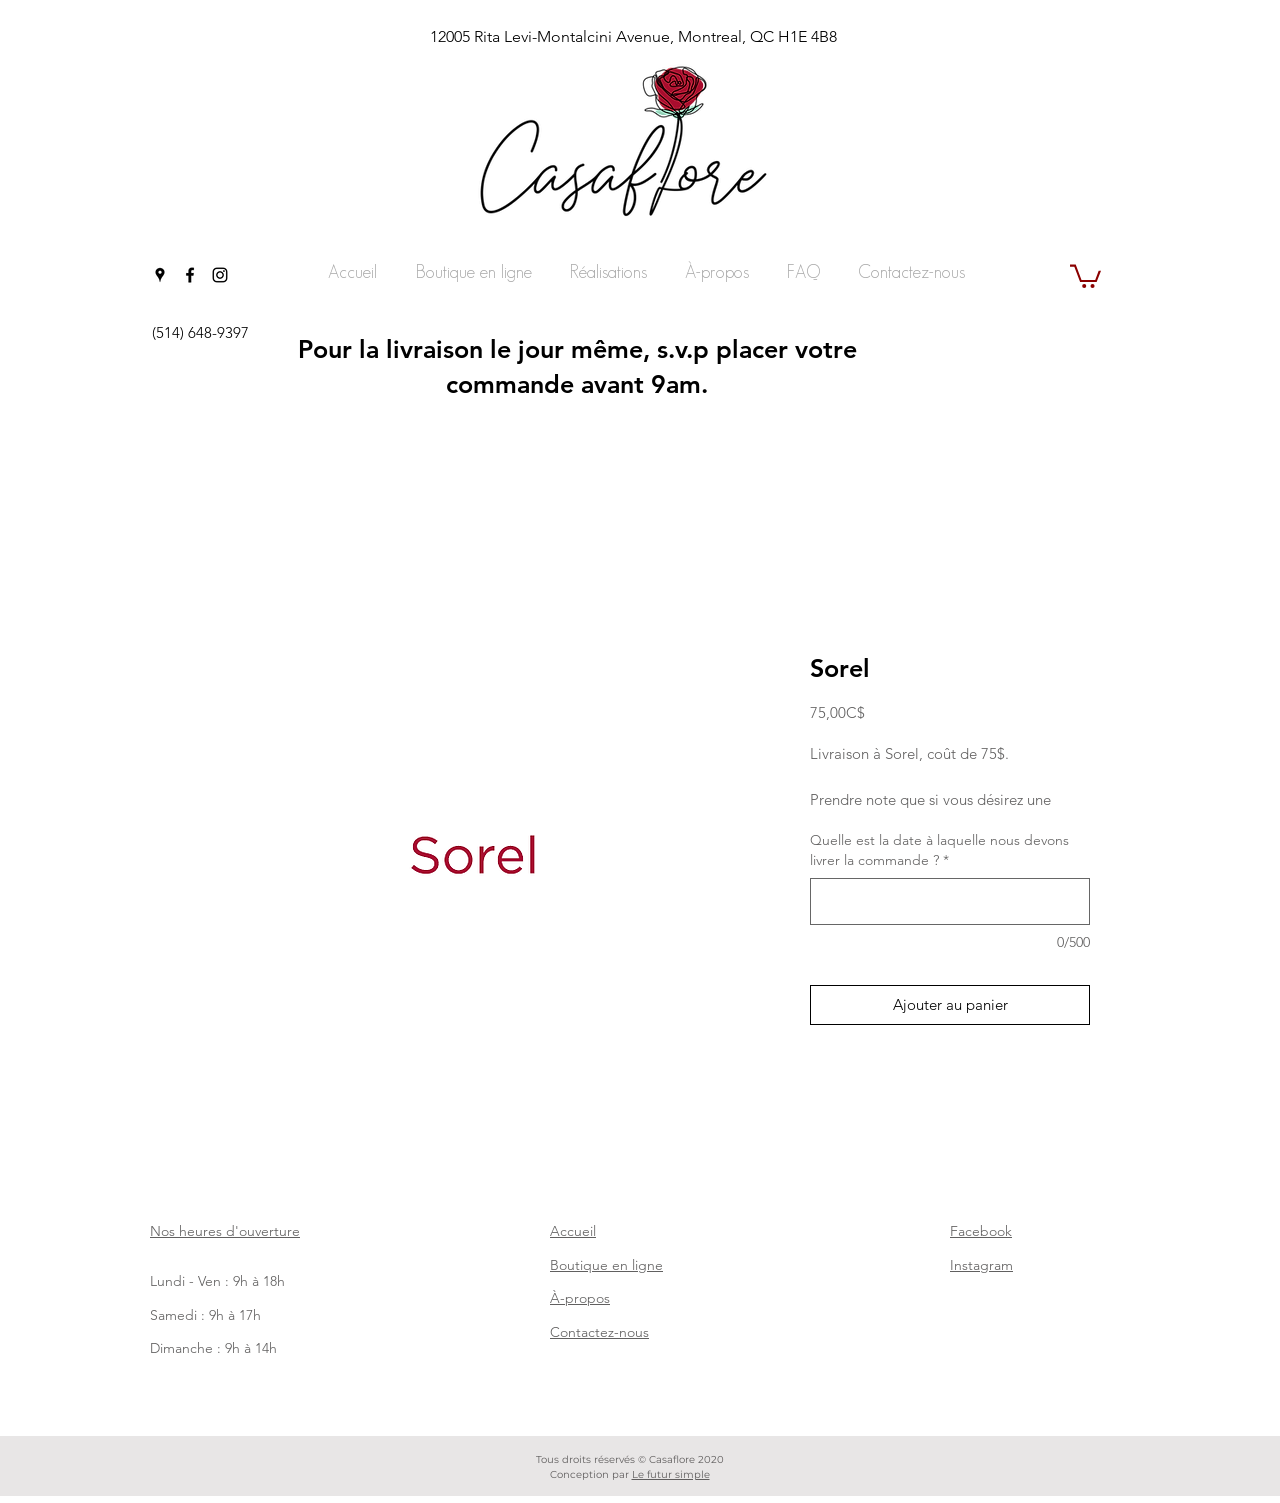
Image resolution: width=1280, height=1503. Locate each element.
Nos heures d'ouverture (225, 1231)
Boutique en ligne (606, 1265)
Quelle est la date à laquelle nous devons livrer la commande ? (939, 850)
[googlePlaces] (160, 275)
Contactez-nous (599, 1332)
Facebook (981, 1231)
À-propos (580, 1298)
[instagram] (220, 275)
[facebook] (190, 275)
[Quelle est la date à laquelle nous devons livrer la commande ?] (950, 901)
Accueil (573, 1231)
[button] (1085, 275)
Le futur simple (671, 1474)
